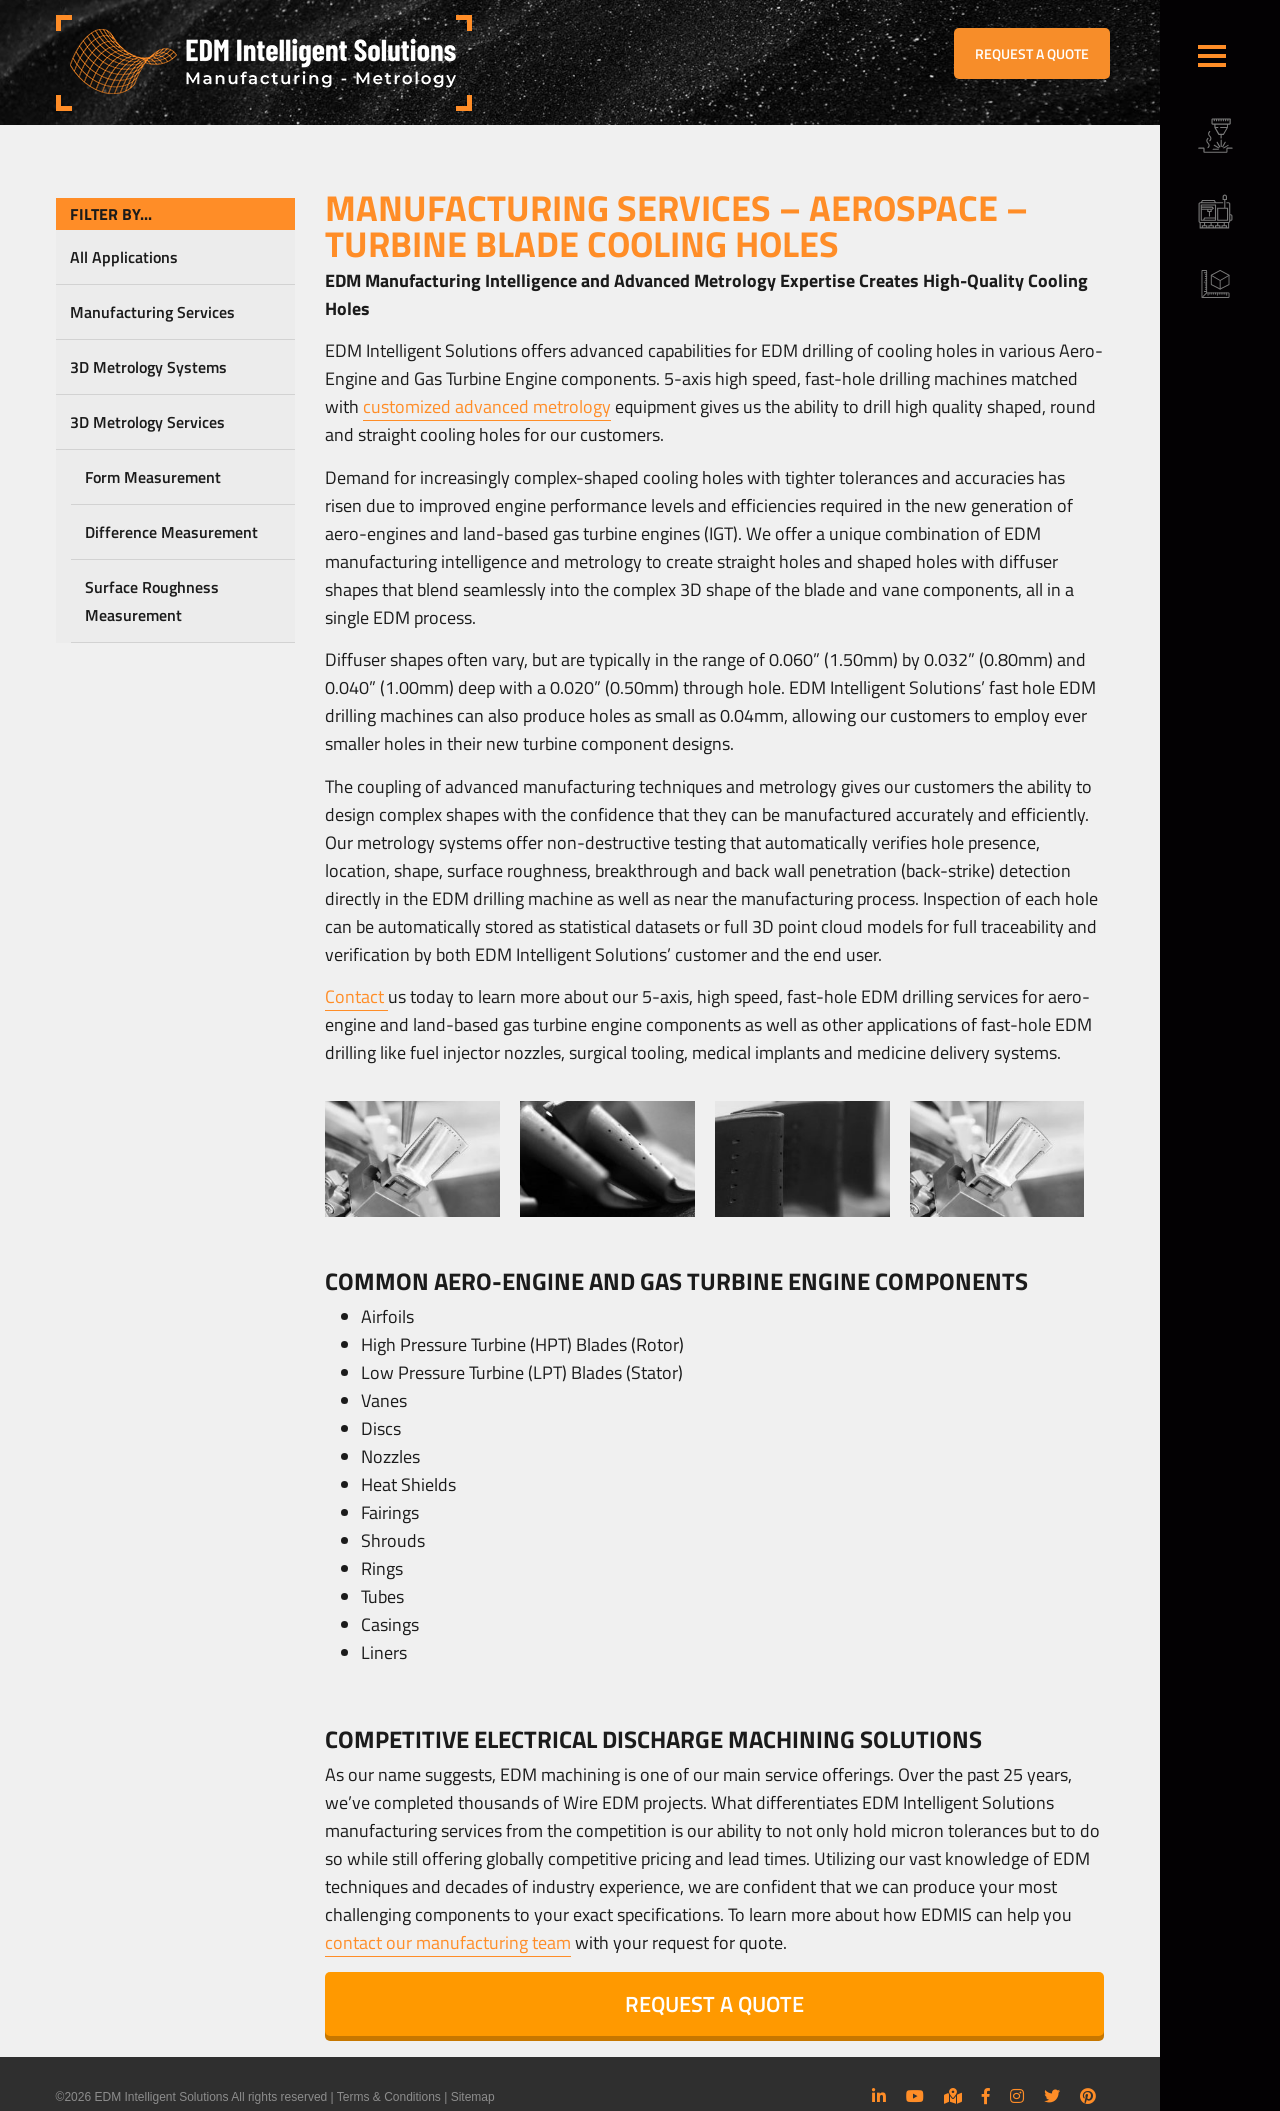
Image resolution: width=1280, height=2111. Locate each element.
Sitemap (473, 2097)
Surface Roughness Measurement (152, 601)
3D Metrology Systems (148, 367)
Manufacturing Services (152, 312)
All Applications (124, 257)
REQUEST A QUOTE (1032, 53)
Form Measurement (153, 477)
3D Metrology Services (147, 422)
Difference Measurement (171, 532)
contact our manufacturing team (448, 1942)
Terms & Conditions (389, 2097)
